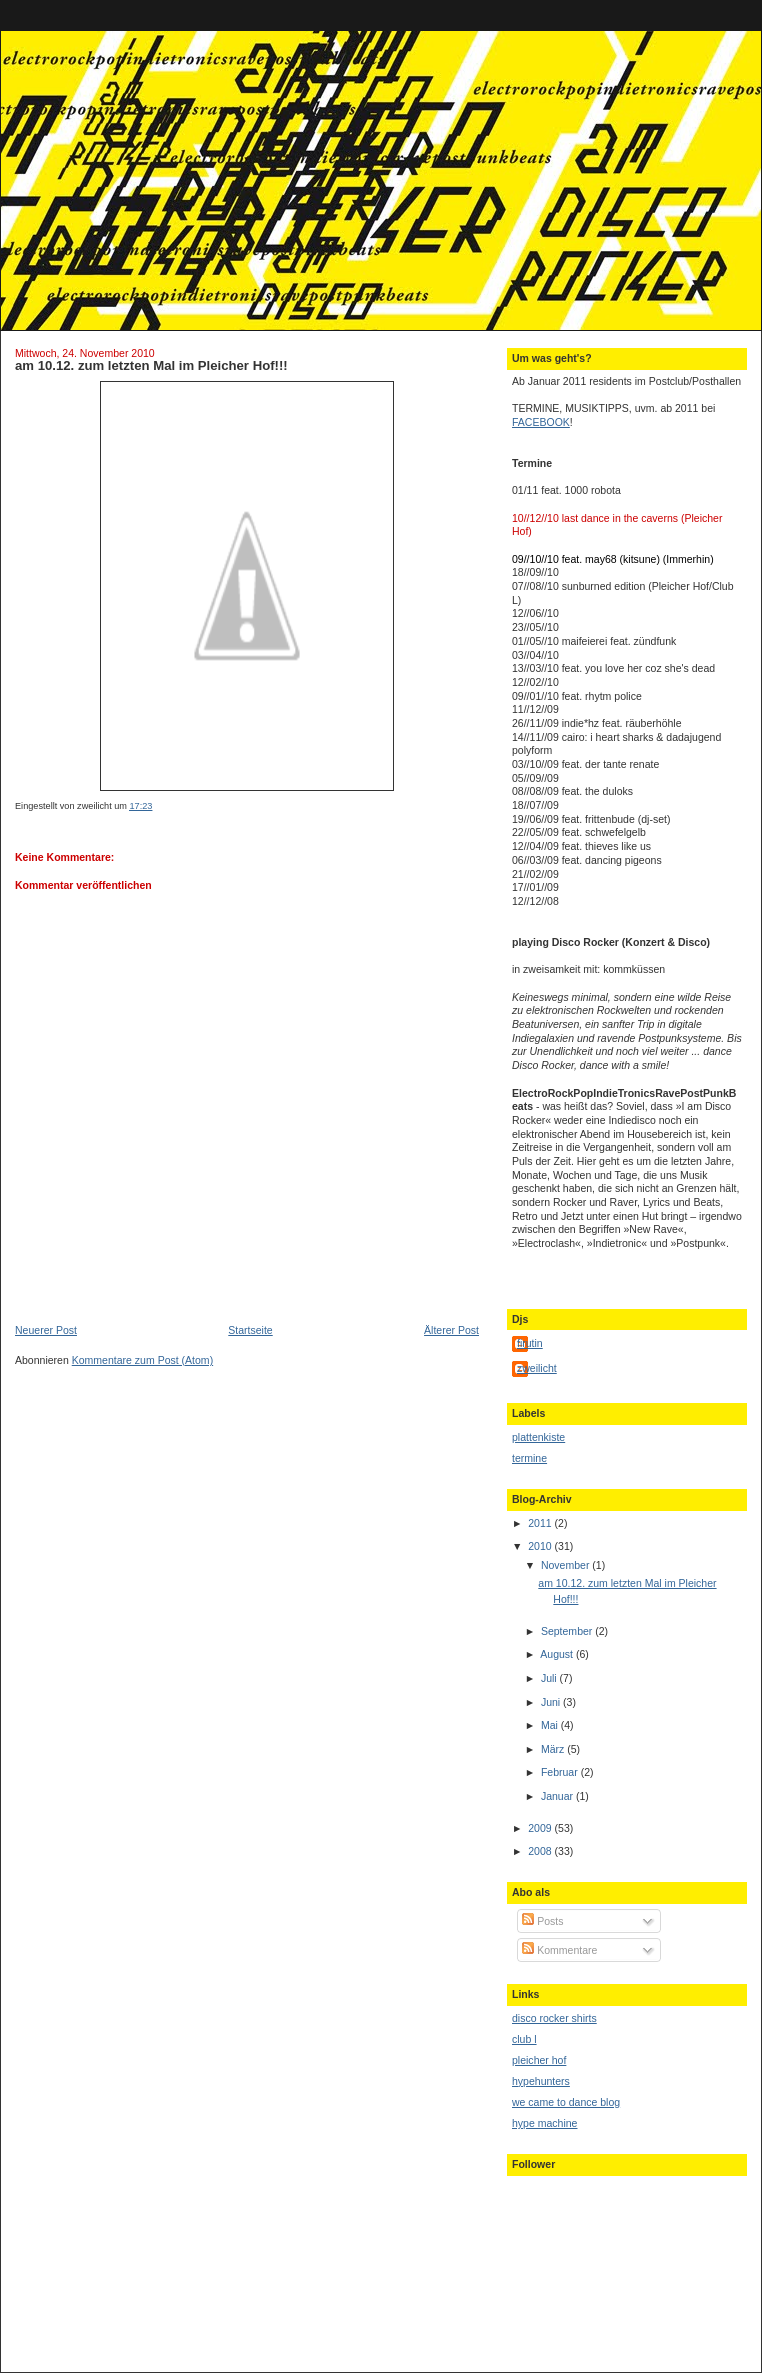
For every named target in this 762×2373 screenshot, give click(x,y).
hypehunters (541, 2081)
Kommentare (559, 1950)
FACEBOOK (541, 422)
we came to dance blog (566, 2102)
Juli (550, 1678)
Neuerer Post (46, 1330)
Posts (542, 1921)
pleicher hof (539, 2060)
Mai (551, 1725)
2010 (541, 1546)
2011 (541, 1523)
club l (524, 2039)
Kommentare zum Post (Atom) (142, 1360)
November (566, 1565)
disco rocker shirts (554, 2018)
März (554, 1749)
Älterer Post (451, 1330)
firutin (530, 1343)
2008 (541, 1851)
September (568, 1631)
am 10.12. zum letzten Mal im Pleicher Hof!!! (151, 365)
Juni (552, 1702)
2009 (541, 1828)
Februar (561, 1772)
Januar (558, 1796)
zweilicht (537, 1368)
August (558, 1654)
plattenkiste (538, 1437)
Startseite (250, 1330)
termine (529, 1458)
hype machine (544, 2123)
